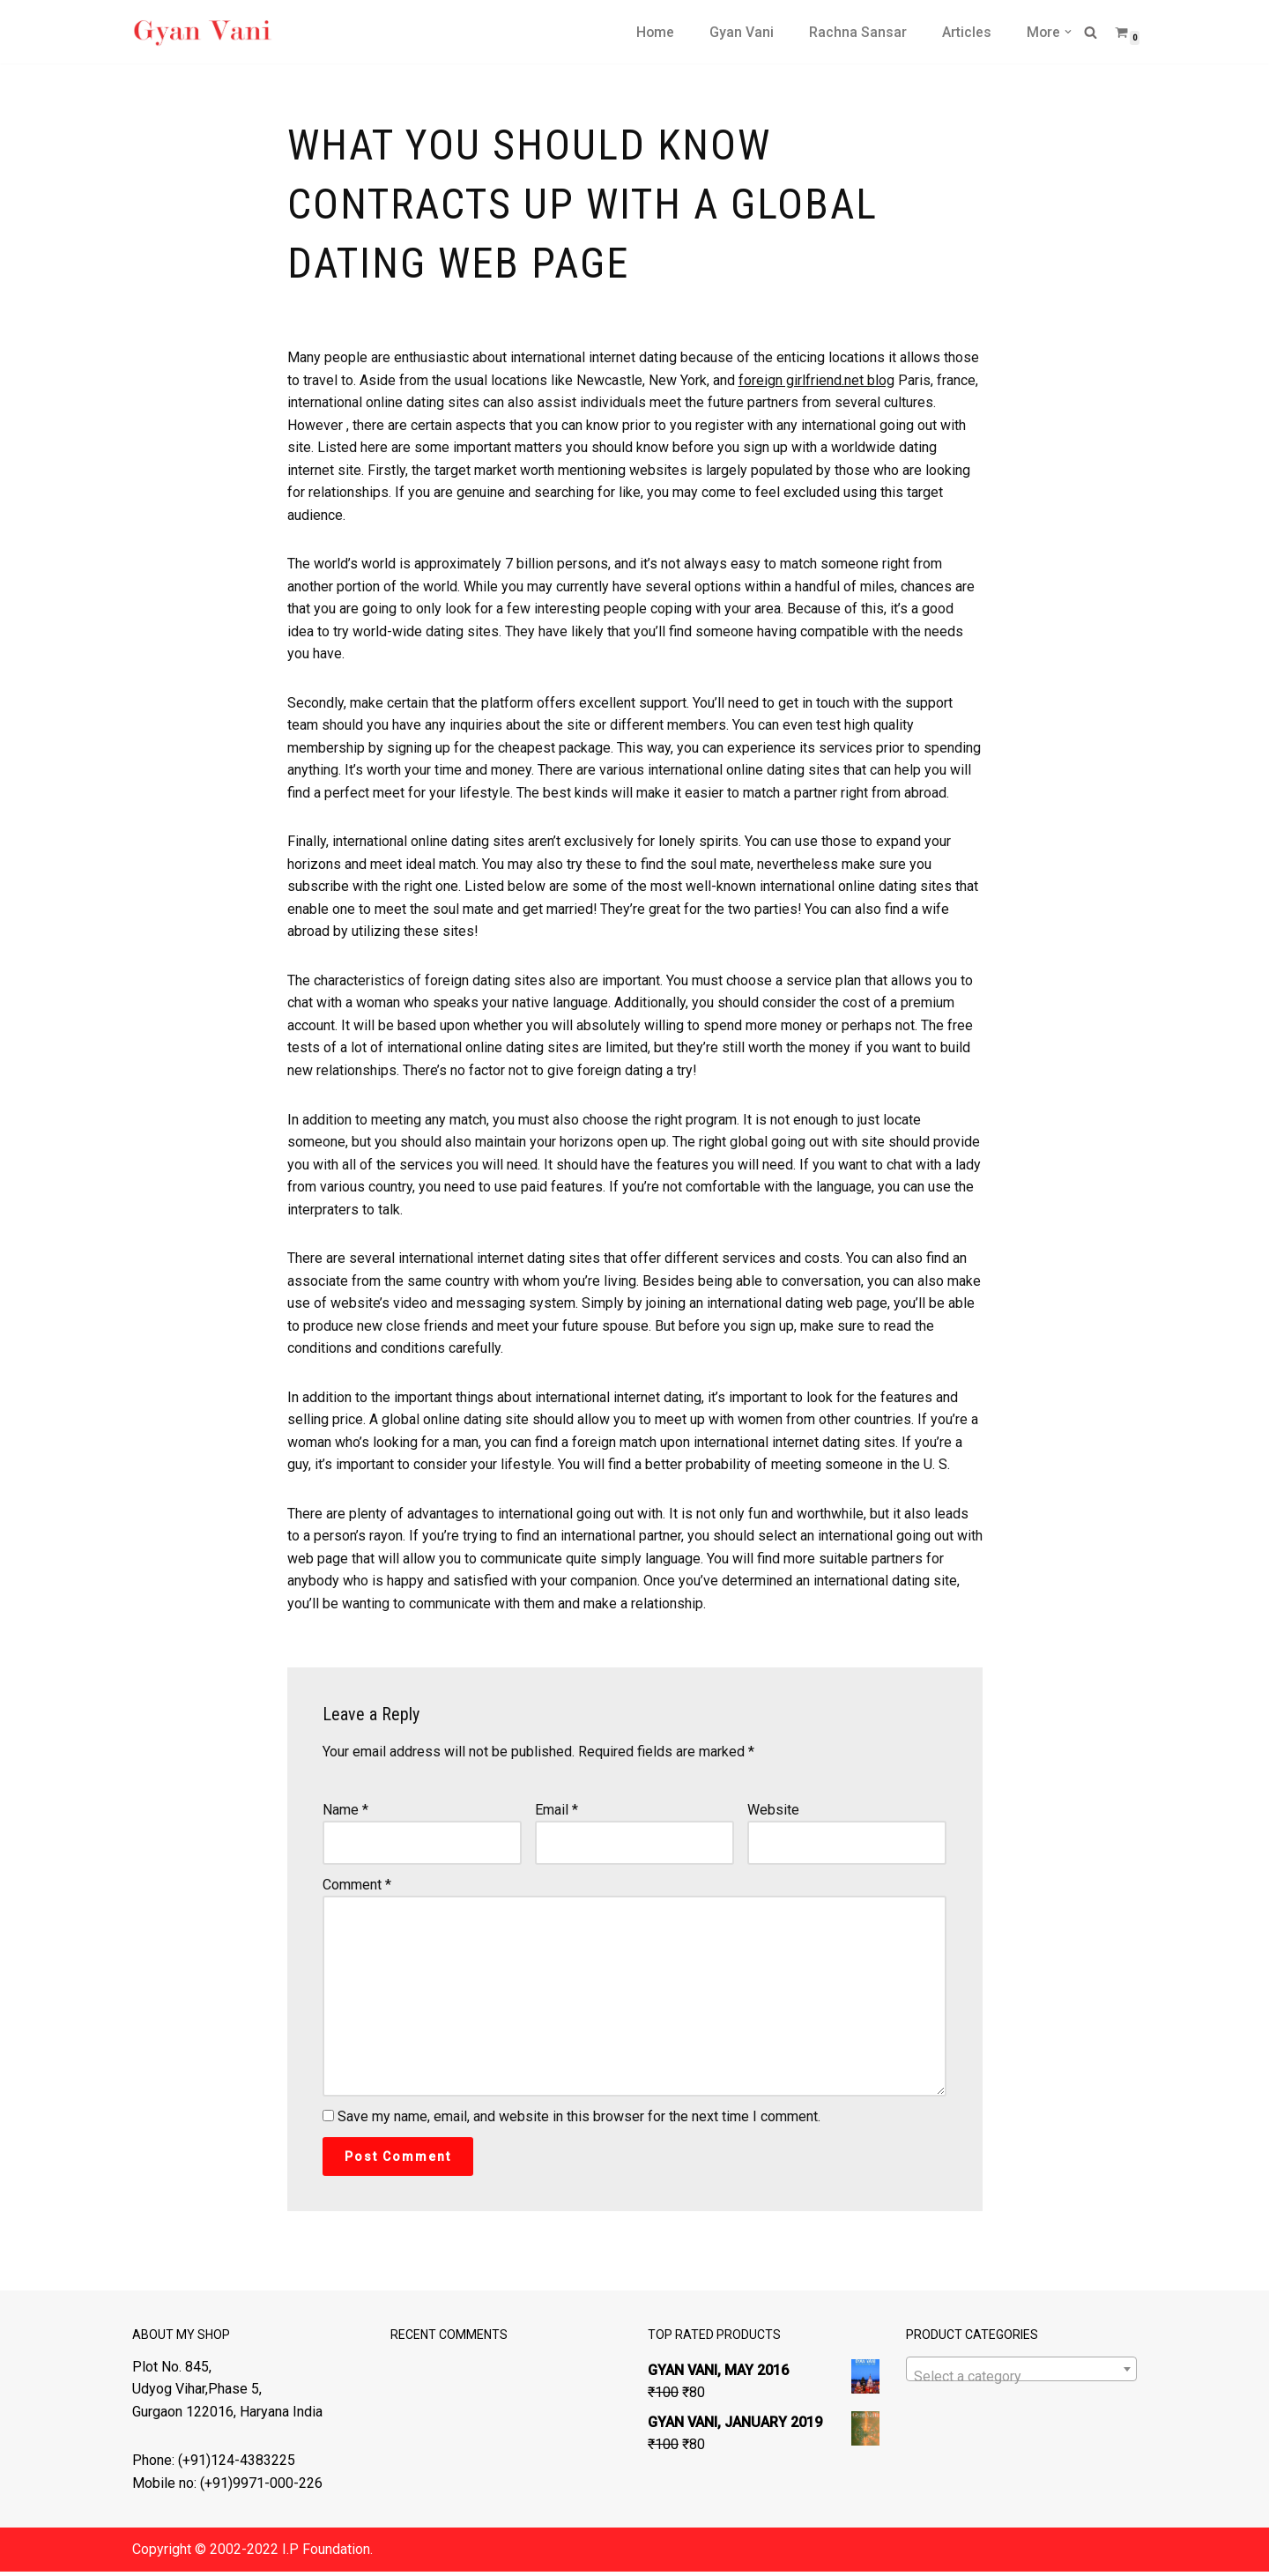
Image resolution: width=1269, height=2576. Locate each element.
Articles (966, 32)
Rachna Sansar (857, 32)
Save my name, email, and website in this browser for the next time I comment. (579, 2121)
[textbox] (1022, 2382)
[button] (1068, 31)
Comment (357, 1888)
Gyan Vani (741, 32)
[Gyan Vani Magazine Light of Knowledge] (203, 32)
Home (653, 32)
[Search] (1090, 32)
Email (556, 1813)
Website (773, 1813)
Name (345, 1813)
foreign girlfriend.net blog (816, 380)
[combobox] (1022, 2374)
